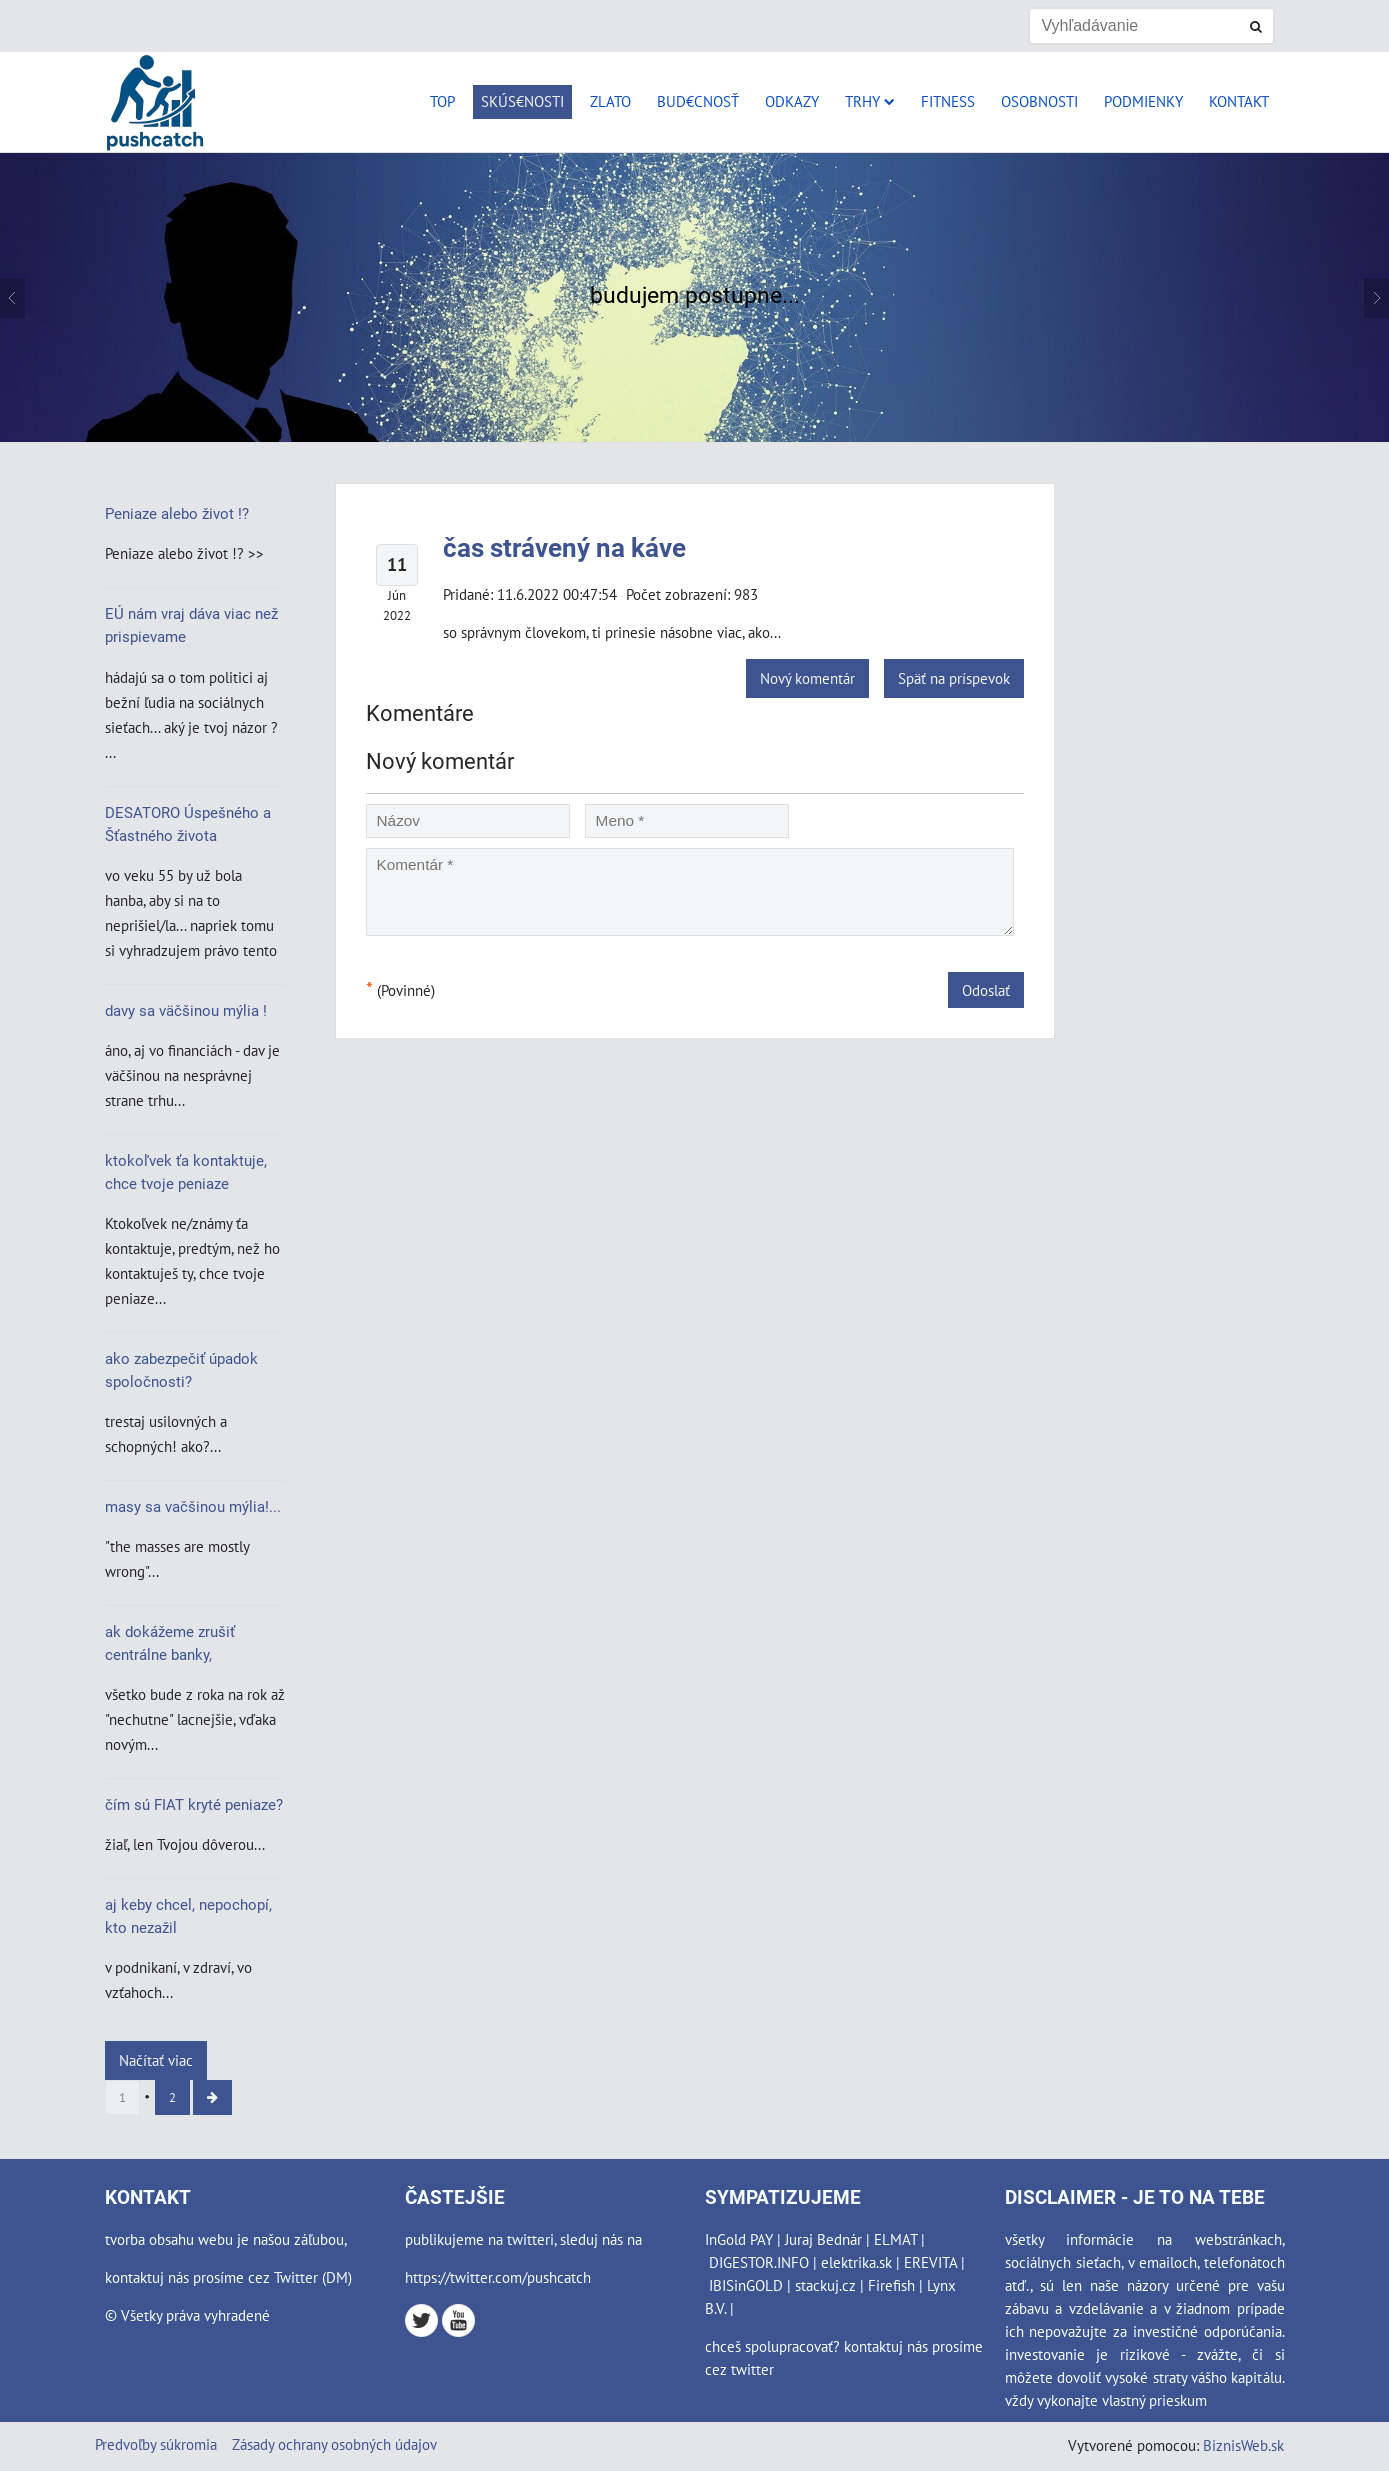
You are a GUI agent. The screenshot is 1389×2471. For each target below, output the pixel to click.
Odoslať (986, 990)
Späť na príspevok (954, 678)
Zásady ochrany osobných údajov (334, 2444)
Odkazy (792, 101)
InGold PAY (739, 2239)
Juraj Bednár (823, 2239)
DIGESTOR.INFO (759, 2262)
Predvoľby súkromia (156, 2444)
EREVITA (930, 2262)
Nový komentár (807, 678)
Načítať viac (156, 2060)
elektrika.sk (856, 2262)
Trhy (870, 101)
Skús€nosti (522, 101)
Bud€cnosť (698, 101)
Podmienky (1143, 101)
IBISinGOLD (746, 2285)
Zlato (610, 101)
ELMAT (895, 2239)
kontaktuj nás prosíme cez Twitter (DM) (228, 2277)
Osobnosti (1039, 101)
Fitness (948, 101)
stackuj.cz (825, 2285)
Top (442, 101)
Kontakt (1239, 101)
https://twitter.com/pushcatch (498, 2277)
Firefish (891, 2285)
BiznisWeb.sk (1243, 2445)
